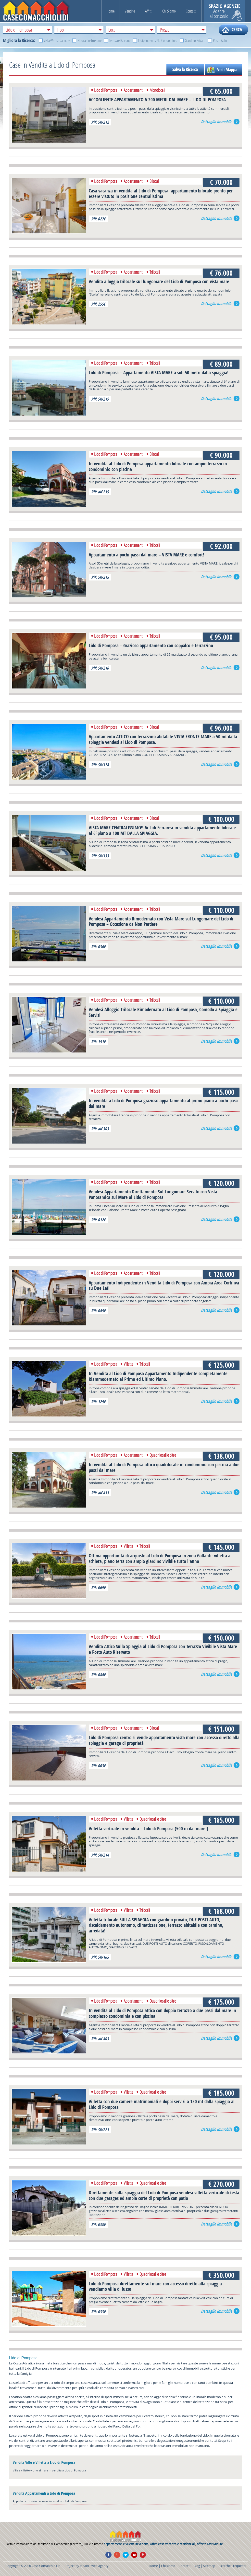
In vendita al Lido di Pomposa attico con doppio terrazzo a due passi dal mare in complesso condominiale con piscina (162, 2013)
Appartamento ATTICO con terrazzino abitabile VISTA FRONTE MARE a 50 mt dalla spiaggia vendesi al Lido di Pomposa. (163, 739)
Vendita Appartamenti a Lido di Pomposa (44, 2493)
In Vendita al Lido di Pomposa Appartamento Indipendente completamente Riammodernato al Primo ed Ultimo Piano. (158, 1376)
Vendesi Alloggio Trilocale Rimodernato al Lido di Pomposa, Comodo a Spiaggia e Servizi (163, 1012)
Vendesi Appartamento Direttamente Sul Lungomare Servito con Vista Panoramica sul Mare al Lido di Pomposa (153, 1194)
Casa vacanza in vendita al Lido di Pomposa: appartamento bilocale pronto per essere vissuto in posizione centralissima (161, 194)
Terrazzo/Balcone (117, 41)
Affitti (148, 11)
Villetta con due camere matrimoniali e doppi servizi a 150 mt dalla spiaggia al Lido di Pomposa (162, 2104)
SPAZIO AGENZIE (224, 11)
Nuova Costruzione (86, 41)
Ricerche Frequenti (232, 2565)
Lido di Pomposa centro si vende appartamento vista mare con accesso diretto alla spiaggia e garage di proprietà (164, 1740)
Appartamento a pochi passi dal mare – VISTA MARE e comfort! (146, 555)
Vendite (130, 11)
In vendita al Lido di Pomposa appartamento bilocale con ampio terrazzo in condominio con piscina (158, 466)
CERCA (232, 30)
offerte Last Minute (210, 2544)
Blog (197, 2565)
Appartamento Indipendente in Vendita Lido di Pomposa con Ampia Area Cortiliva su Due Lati (164, 1286)
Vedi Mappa (222, 70)
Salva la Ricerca (185, 69)
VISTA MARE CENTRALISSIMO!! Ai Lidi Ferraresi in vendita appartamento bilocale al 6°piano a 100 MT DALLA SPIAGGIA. (162, 830)
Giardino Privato (192, 41)
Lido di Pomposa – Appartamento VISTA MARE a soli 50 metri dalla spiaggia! (158, 372)
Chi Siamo (169, 11)
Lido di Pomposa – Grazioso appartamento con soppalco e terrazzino (151, 645)
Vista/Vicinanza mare (54, 41)
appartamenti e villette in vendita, (127, 2544)
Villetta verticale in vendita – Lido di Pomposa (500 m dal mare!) (148, 1828)
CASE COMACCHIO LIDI (125, 2536)
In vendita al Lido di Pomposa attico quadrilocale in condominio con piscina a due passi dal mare (164, 1467)
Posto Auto (217, 41)
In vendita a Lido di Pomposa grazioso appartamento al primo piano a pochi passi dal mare (163, 1103)
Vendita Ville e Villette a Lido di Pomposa (44, 2462)
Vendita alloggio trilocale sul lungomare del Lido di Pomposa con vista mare (159, 281)
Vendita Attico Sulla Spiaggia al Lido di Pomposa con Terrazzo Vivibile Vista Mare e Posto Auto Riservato (163, 1649)
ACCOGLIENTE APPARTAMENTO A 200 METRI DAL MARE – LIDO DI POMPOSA (157, 99)
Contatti (191, 11)
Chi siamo (168, 2565)
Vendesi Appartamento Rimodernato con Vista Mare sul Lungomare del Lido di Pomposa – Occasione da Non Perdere (161, 922)
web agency (100, 2565)
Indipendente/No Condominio (155, 41)
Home (110, 11)
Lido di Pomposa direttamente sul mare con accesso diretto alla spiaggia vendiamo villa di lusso (155, 2286)
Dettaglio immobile (216, 121)
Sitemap (209, 2565)
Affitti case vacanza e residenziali (172, 2544)
